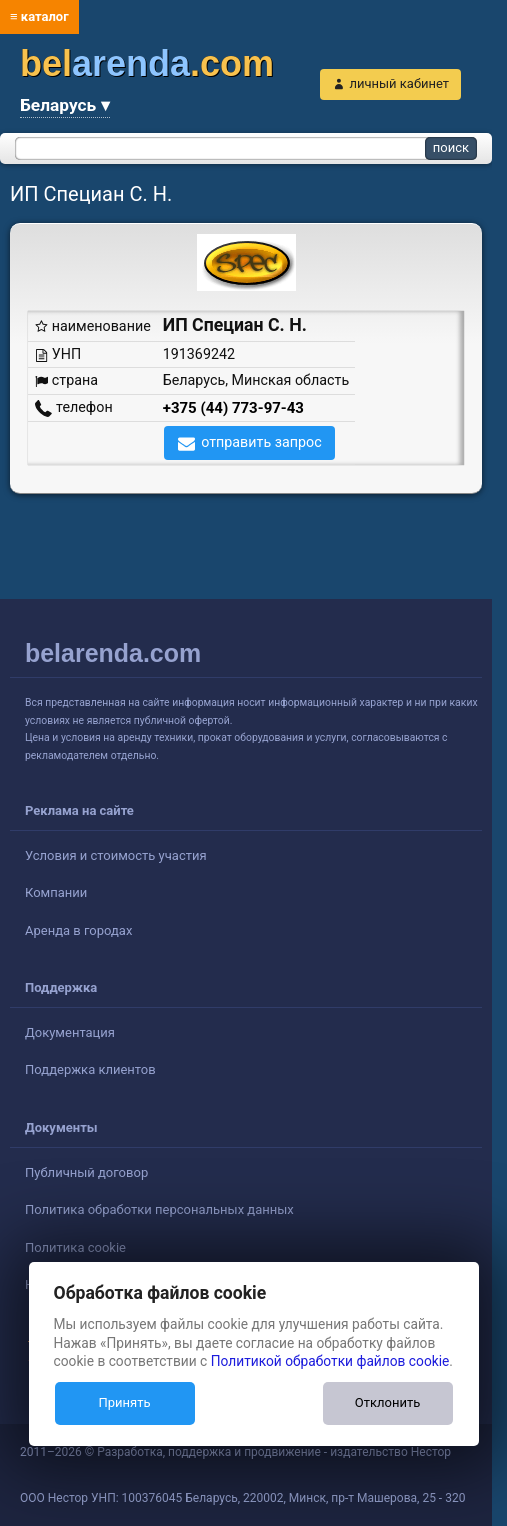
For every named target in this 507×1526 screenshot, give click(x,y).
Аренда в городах (78, 930)
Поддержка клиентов (90, 1069)
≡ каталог (39, 16)
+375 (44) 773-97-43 (233, 408)
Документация (70, 1032)
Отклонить (387, 1402)
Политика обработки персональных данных (159, 1209)
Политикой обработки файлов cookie (330, 1361)
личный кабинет (399, 83)
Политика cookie (75, 1247)
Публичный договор (86, 1172)
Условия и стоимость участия (116, 855)
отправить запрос (261, 442)
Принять (124, 1402)
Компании (56, 892)
